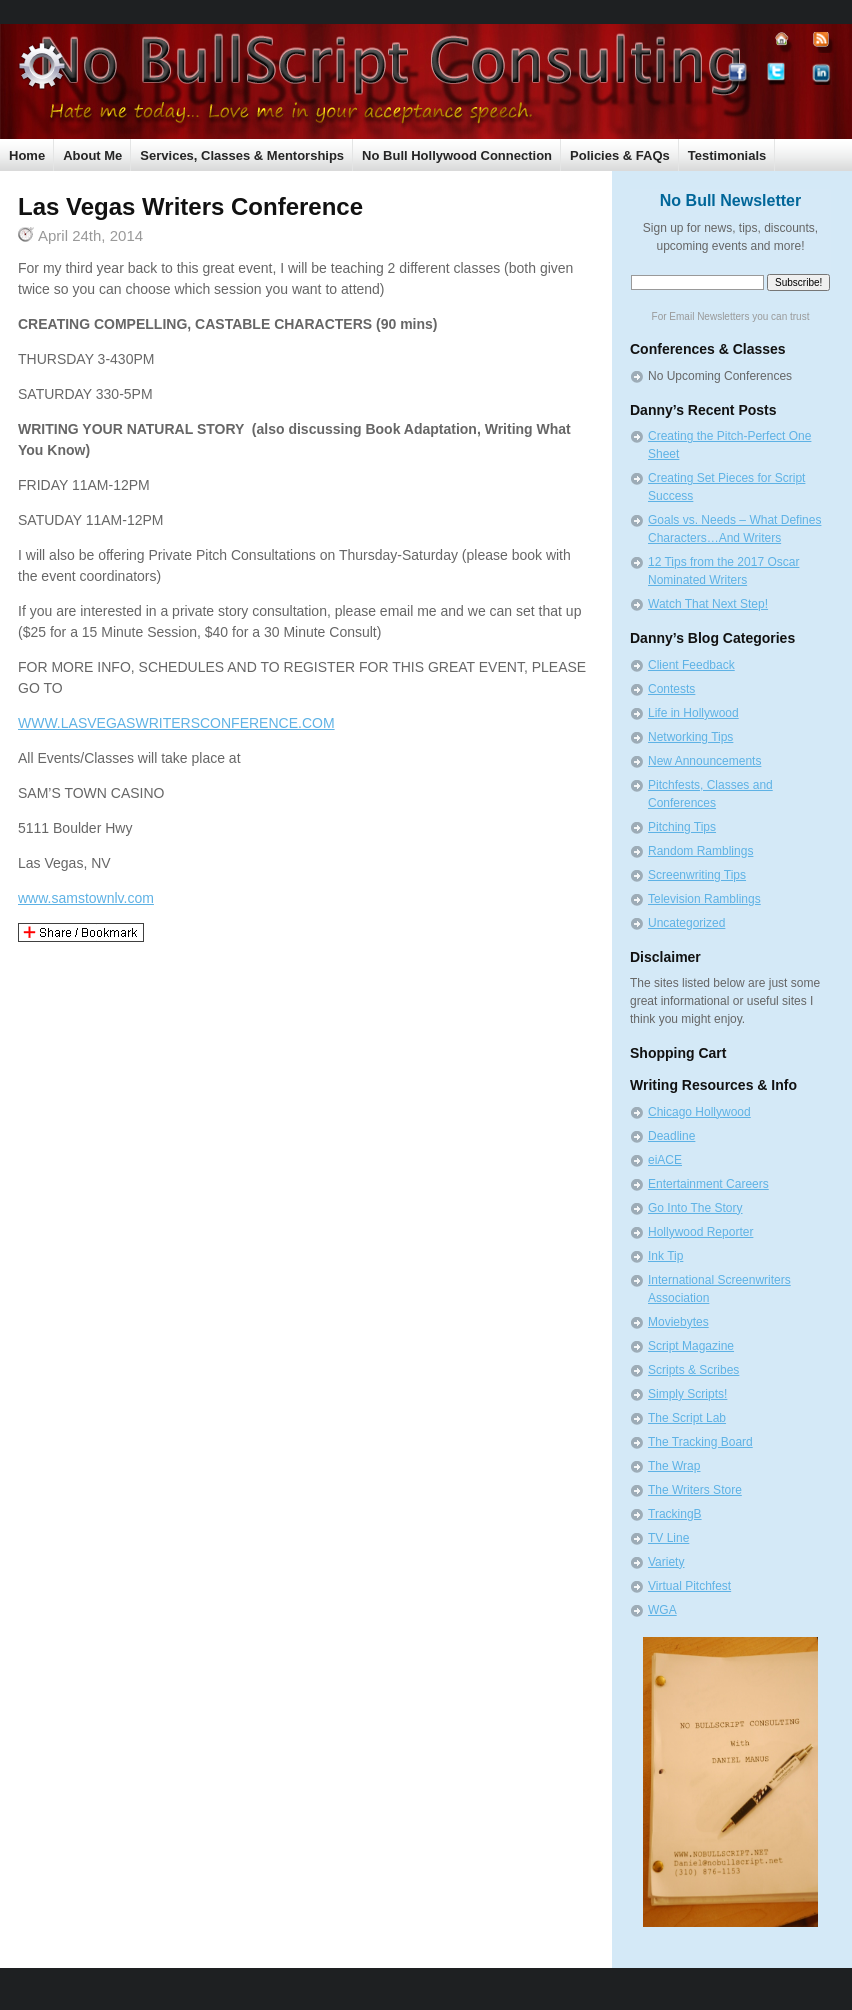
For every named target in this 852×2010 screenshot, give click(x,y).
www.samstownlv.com (86, 898)
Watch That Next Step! (708, 604)
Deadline (671, 1136)
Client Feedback (691, 665)
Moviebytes (678, 1322)
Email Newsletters (709, 316)
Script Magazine (691, 1346)
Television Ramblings (704, 899)
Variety (666, 1562)
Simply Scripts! (687, 1394)
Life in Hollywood (693, 713)
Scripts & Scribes (693, 1370)
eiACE (665, 1160)
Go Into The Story (695, 1208)
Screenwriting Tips (697, 875)
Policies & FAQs (620, 155)
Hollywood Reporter (700, 1232)
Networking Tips (690, 737)
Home (27, 155)
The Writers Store (695, 1490)
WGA (662, 1610)
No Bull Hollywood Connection (457, 155)
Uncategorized (686, 923)
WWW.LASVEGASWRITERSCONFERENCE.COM (176, 723)
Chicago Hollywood (699, 1112)
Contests (671, 689)
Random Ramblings (700, 851)
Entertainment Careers (708, 1184)
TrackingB (675, 1514)
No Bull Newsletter (730, 200)
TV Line (668, 1538)
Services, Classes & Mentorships (242, 155)
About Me (92, 155)
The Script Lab (687, 1418)
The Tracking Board (700, 1442)
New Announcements (704, 761)
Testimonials (727, 155)
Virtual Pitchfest (689, 1586)
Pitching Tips (682, 827)
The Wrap (674, 1466)
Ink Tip (665, 1256)
